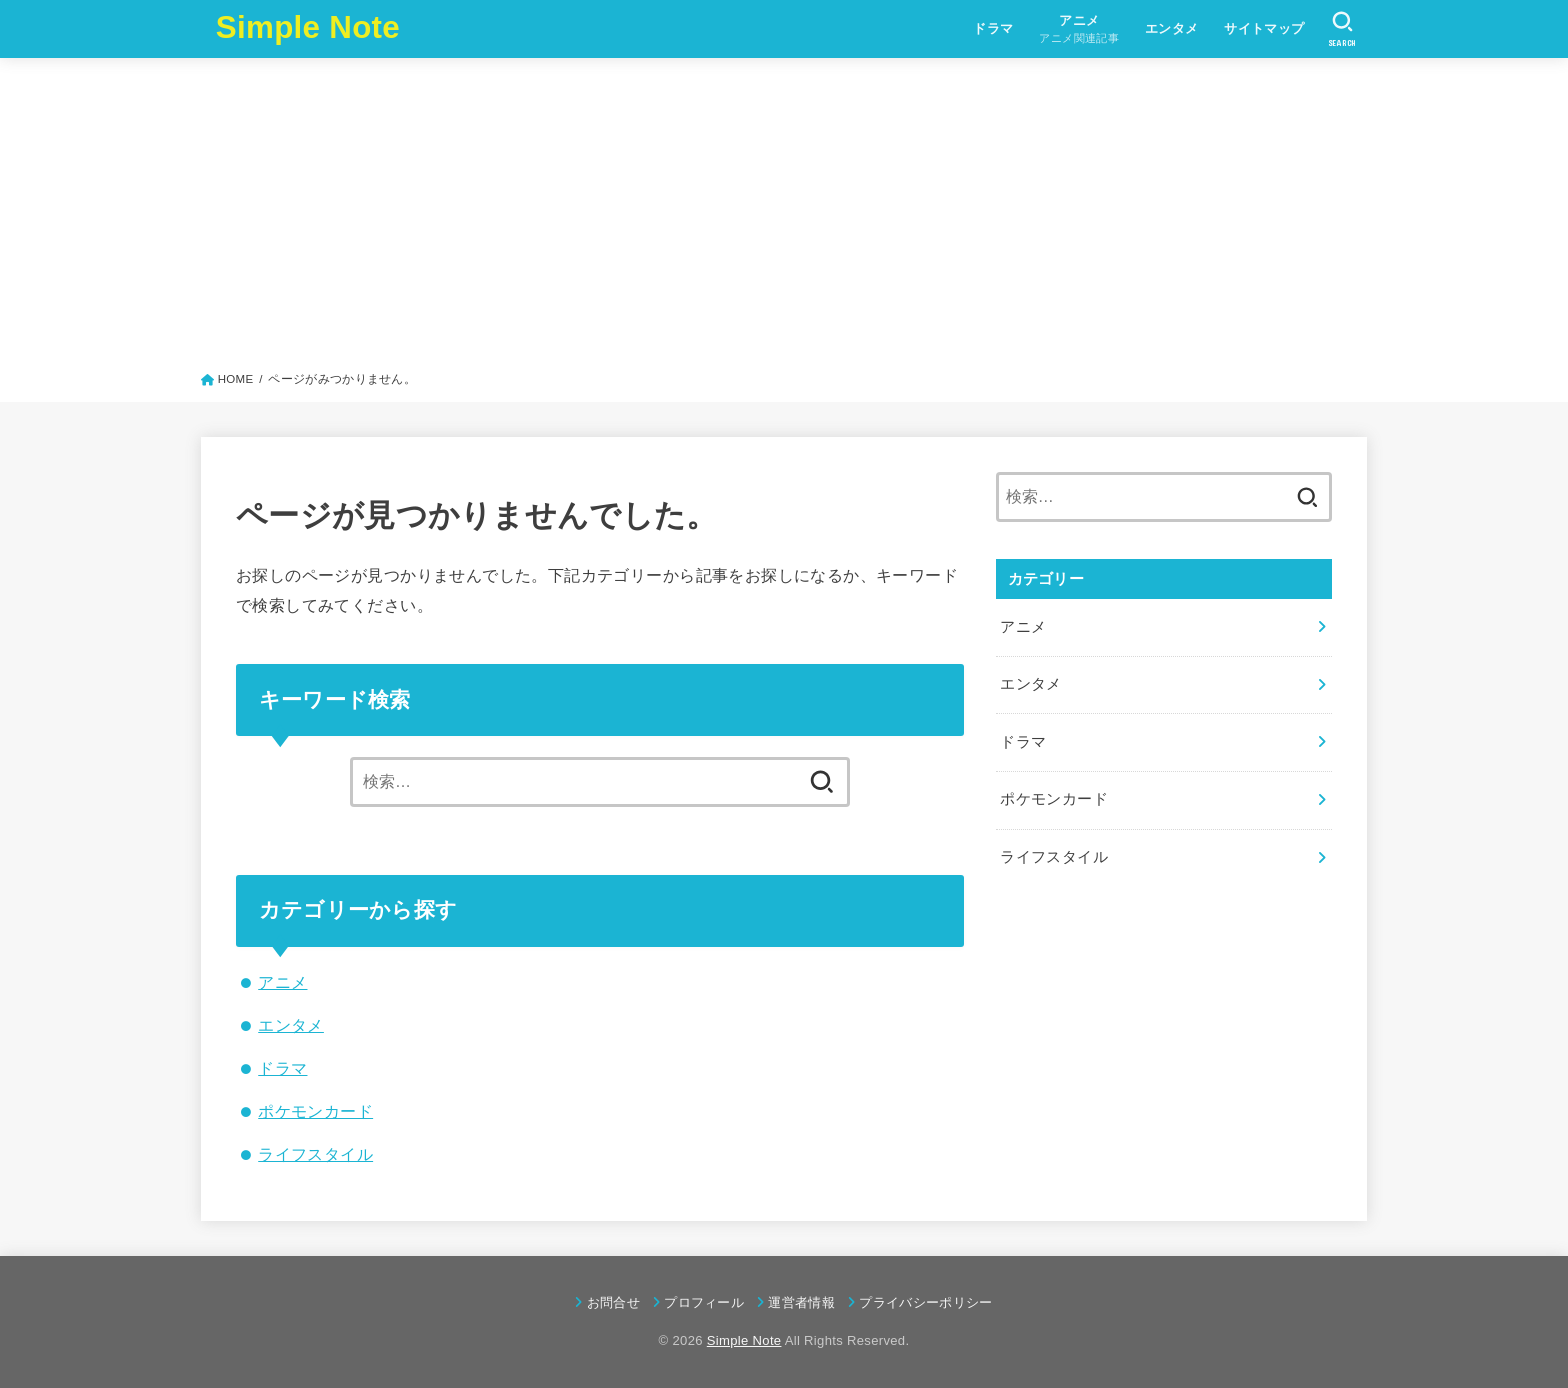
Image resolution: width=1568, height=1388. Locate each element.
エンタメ (1172, 28)
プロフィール (704, 1302)
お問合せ (613, 1302)
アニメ (282, 982)
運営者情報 (801, 1302)
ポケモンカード (315, 1111)
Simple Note (308, 27)
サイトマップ (1264, 28)
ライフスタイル (315, 1154)
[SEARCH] (1342, 29)
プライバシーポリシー (925, 1302)
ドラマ (993, 28)
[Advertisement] (784, 219)
